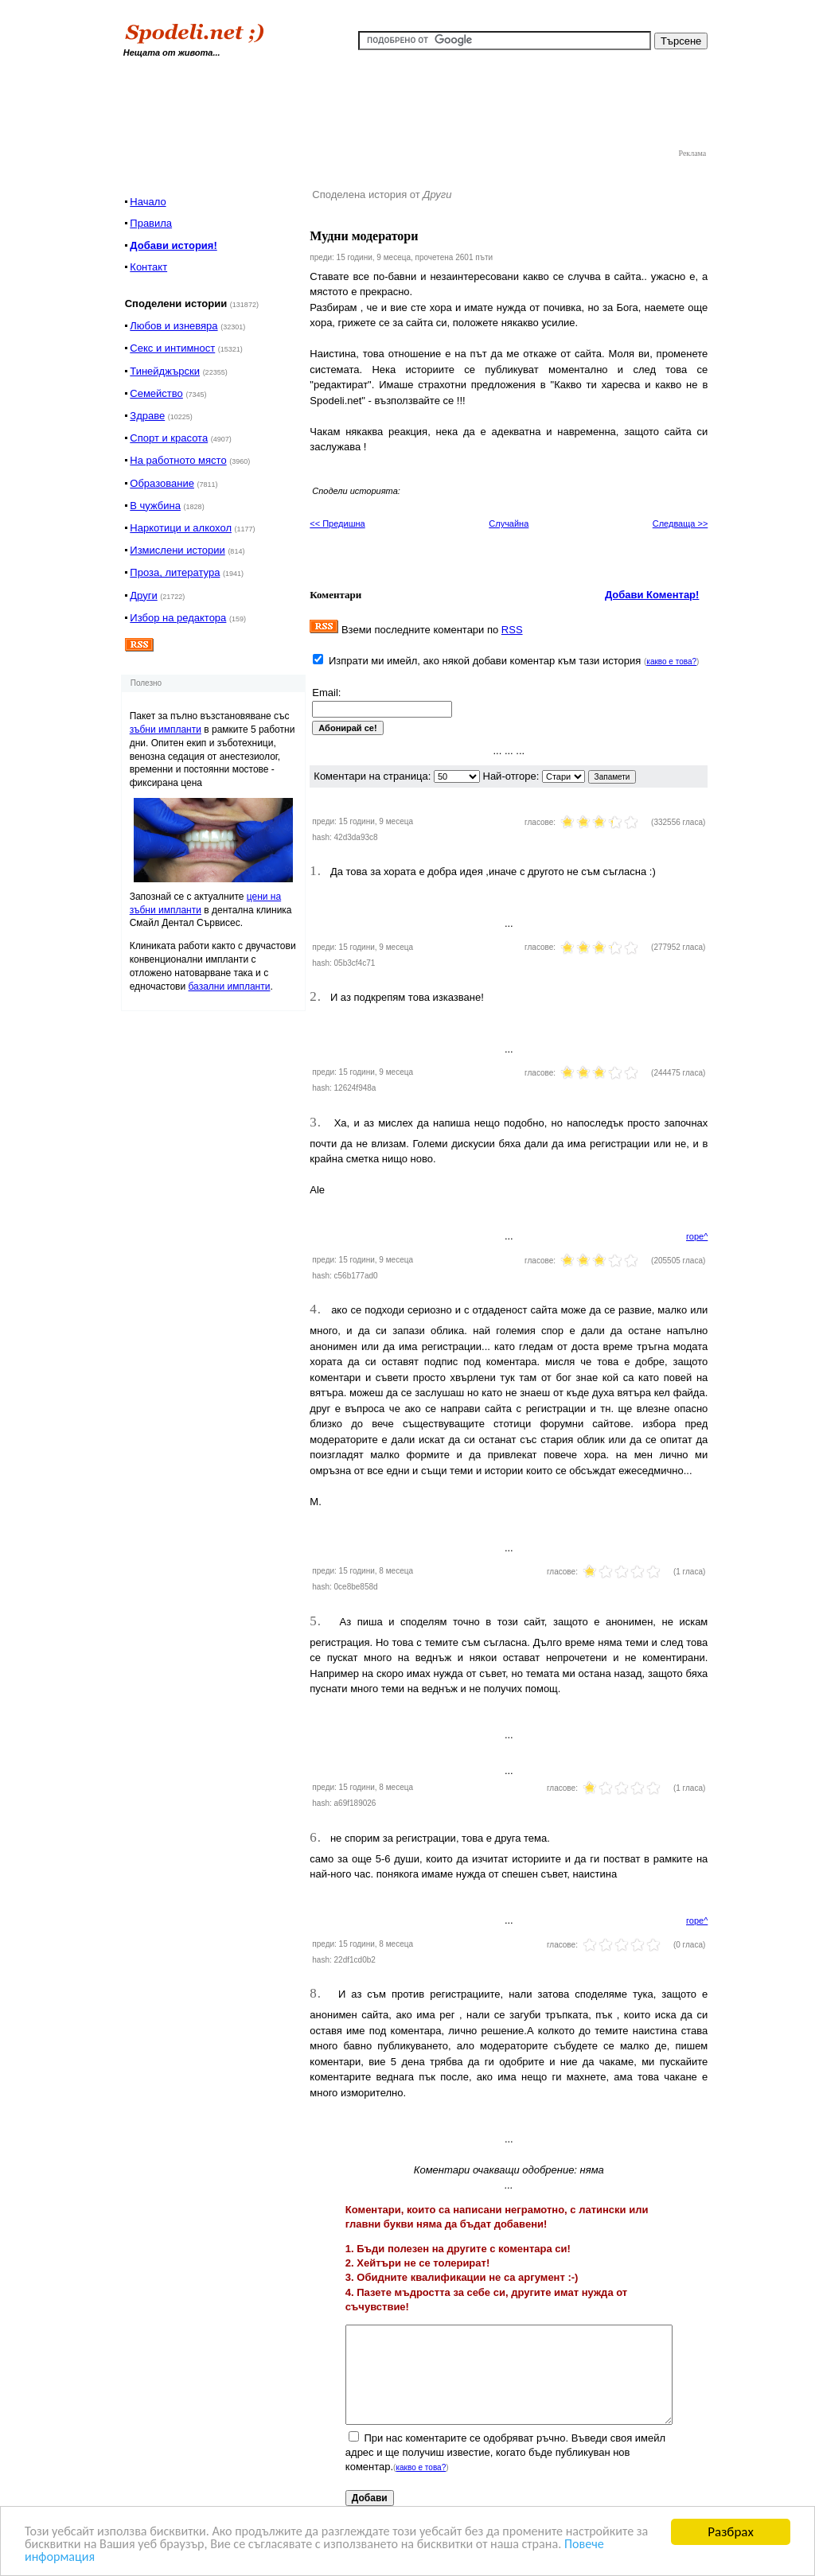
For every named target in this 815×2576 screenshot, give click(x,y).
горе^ (697, 1236)
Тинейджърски (165, 371)
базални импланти (230, 986)
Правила (151, 223)
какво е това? (671, 661)
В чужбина (155, 506)
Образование (162, 483)
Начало (148, 202)
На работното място (178, 460)
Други (143, 595)
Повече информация (128, 2561)
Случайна (508, 523)
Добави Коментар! (652, 595)
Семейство (156, 393)
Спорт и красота (169, 438)
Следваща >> (680, 523)
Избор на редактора (178, 618)
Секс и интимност (172, 348)
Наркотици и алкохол (181, 528)
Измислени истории (177, 550)
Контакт (148, 267)
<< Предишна (337, 523)
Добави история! (173, 245)
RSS (512, 630)
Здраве (147, 416)
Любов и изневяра (173, 326)
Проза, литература (175, 572)
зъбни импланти (165, 729)
